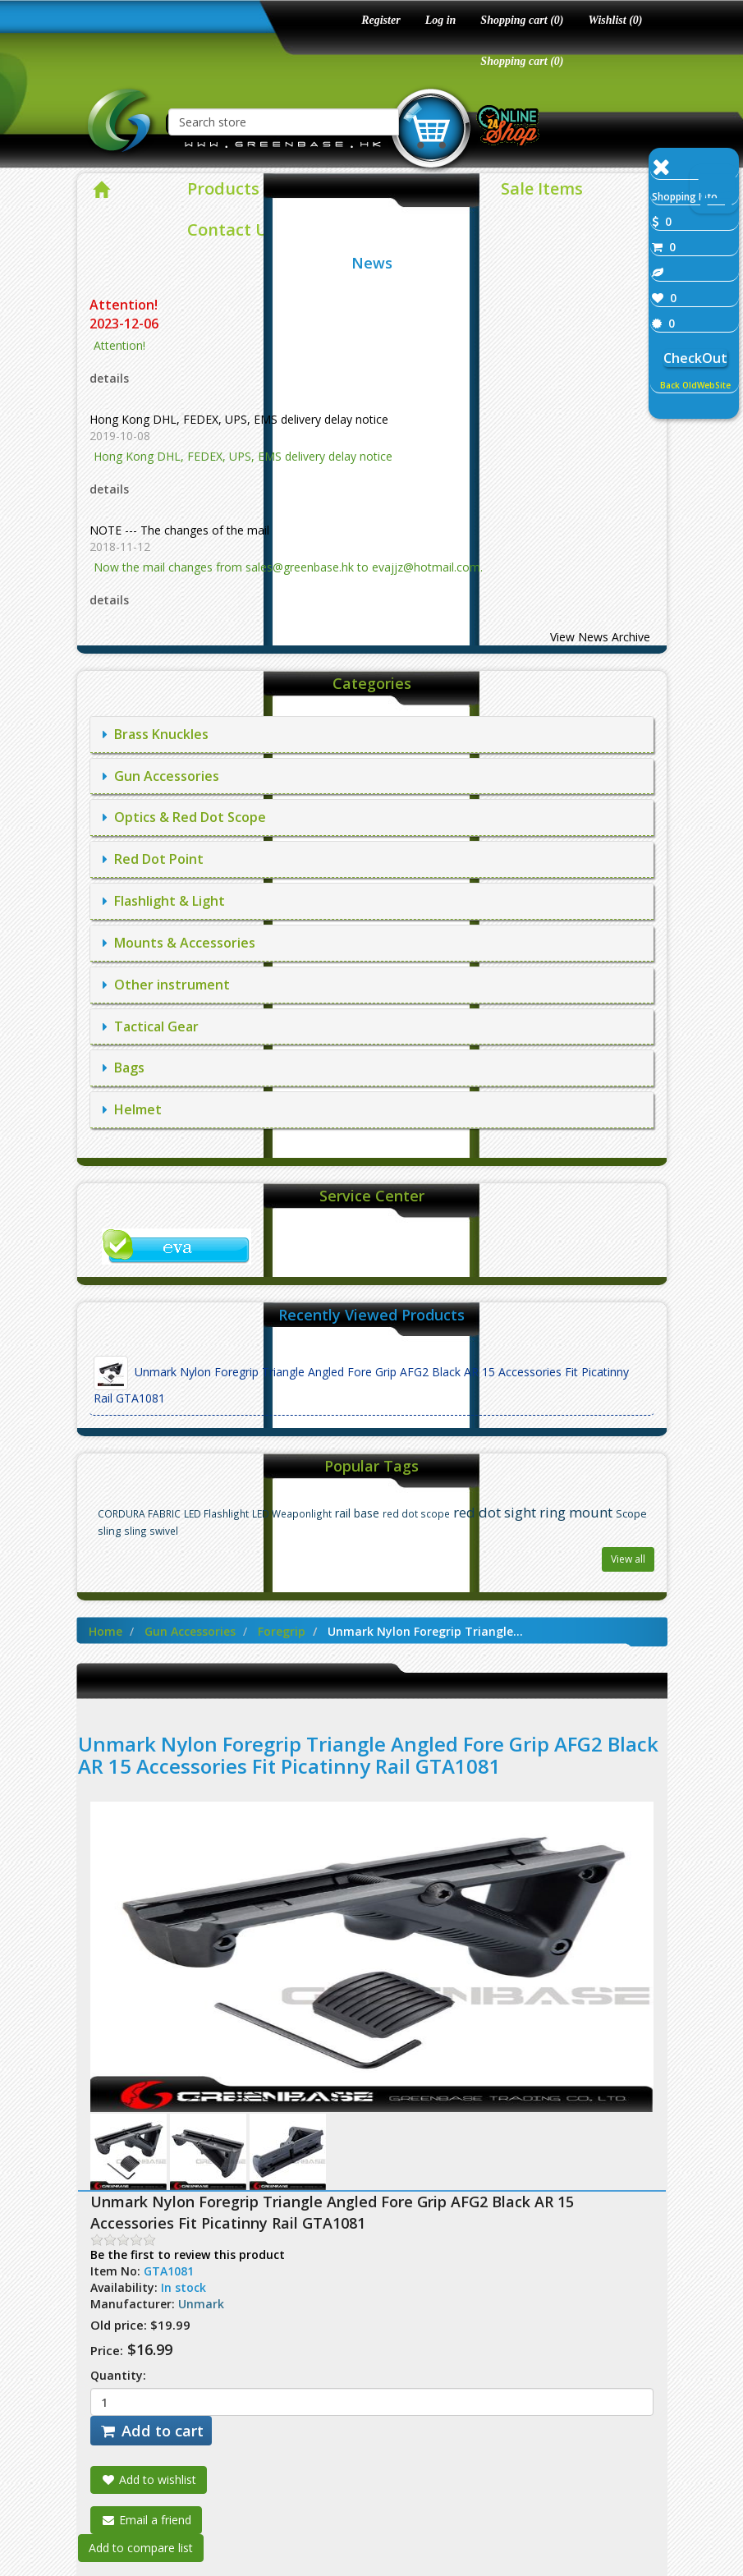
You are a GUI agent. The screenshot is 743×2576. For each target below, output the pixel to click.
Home (105, 1631)
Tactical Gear (151, 1026)
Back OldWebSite (695, 385)
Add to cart (151, 2431)
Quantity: (118, 2375)
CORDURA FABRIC (139, 1513)
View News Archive (600, 637)
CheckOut (695, 358)
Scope (631, 1514)
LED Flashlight (216, 1513)
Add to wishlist (148, 2479)
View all (628, 1559)
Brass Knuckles (156, 734)
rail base (357, 1513)
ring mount (575, 1512)
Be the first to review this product (187, 2254)
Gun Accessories (161, 776)
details (109, 378)
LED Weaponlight (292, 1513)
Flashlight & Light (164, 901)
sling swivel (151, 1530)
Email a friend (146, 2520)
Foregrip (281, 1631)
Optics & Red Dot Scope (184, 817)
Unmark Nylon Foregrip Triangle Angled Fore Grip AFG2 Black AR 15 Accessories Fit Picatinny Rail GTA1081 (361, 1381)
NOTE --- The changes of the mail (179, 530)
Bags (123, 1067)
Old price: (118, 2325)
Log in (440, 20)
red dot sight (494, 1512)
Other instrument (166, 985)
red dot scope (416, 1513)
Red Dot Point (153, 859)
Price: (106, 2350)
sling (109, 1531)
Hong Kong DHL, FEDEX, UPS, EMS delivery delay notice (238, 419)
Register (380, 20)
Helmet (132, 1109)
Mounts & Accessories (179, 943)
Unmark (201, 2304)
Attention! (125, 305)
